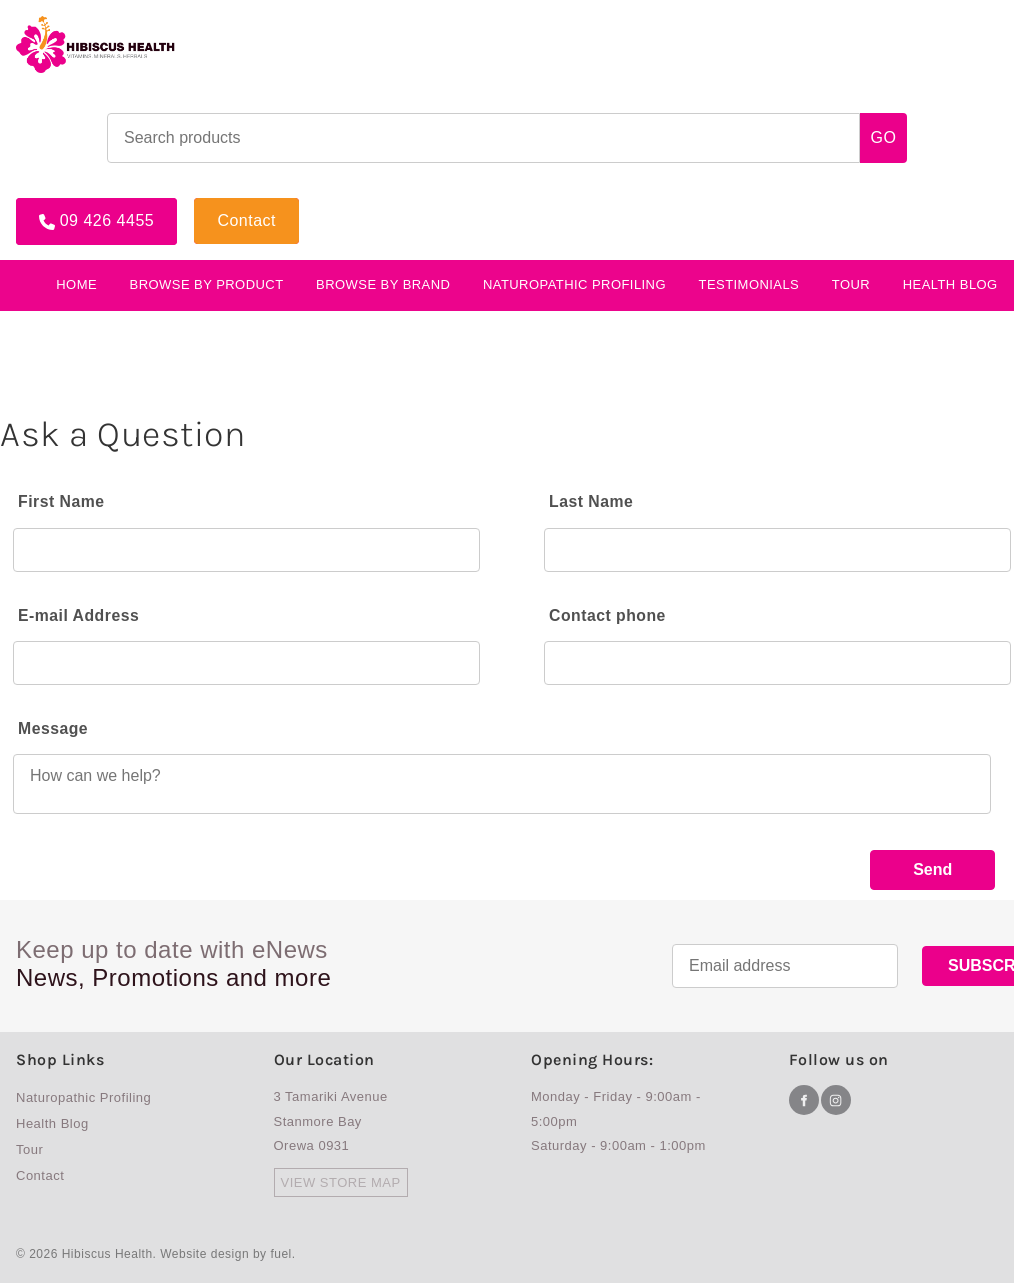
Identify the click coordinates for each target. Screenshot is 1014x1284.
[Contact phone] (777, 663)
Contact (226, 203)
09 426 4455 (63, 203)
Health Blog (52, 1124)
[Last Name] (777, 549)
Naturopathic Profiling (575, 282)
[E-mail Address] (246, 663)
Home (76, 282)
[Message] (502, 784)
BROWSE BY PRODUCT (206, 282)
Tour (851, 282)
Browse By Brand (383, 282)
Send (932, 869)
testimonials (749, 282)
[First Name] (246, 549)
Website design (204, 1256)
